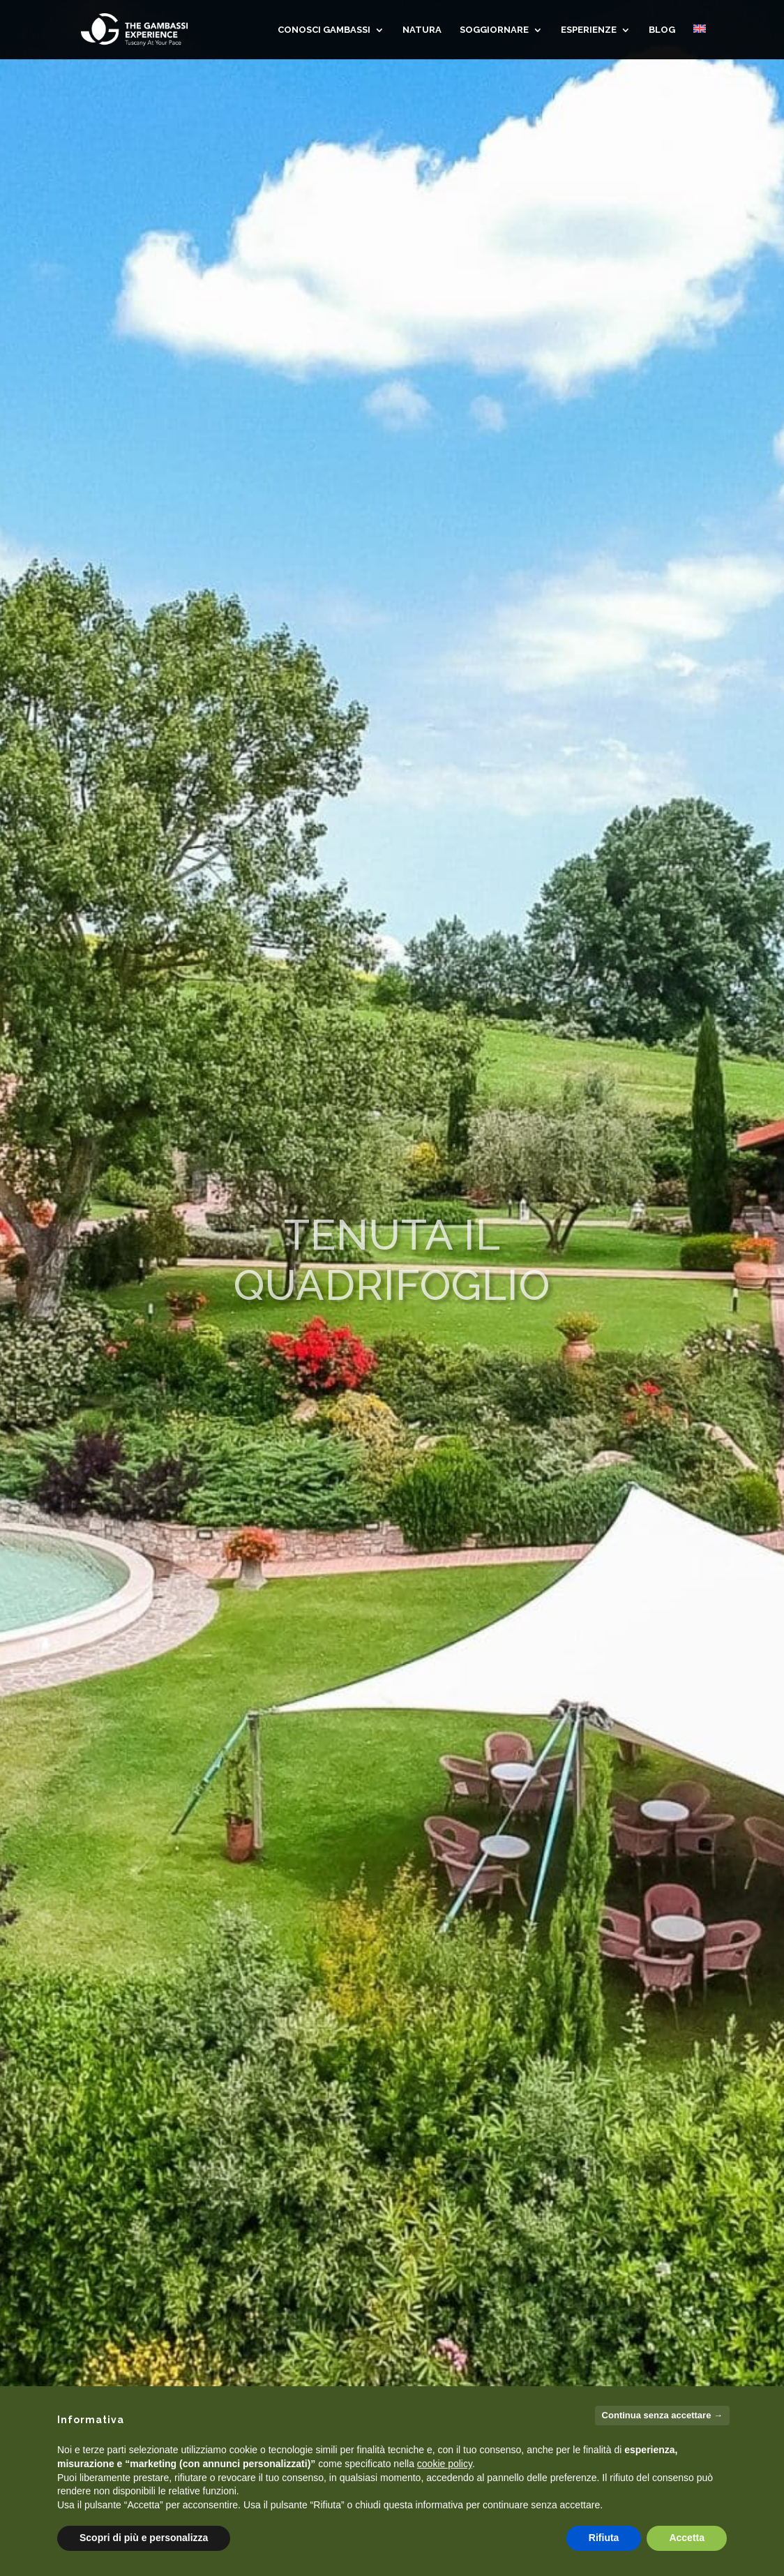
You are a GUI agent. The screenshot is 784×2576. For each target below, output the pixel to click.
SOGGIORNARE (494, 30)
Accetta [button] (686, 2537)
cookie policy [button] (444, 2463)
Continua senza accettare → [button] (662, 2415)
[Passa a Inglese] (699, 41)
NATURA (422, 30)
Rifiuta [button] (604, 2537)
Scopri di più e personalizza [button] (144, 2537)
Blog (662, 30)
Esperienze (589, 30)
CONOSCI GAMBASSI (324, 30)
